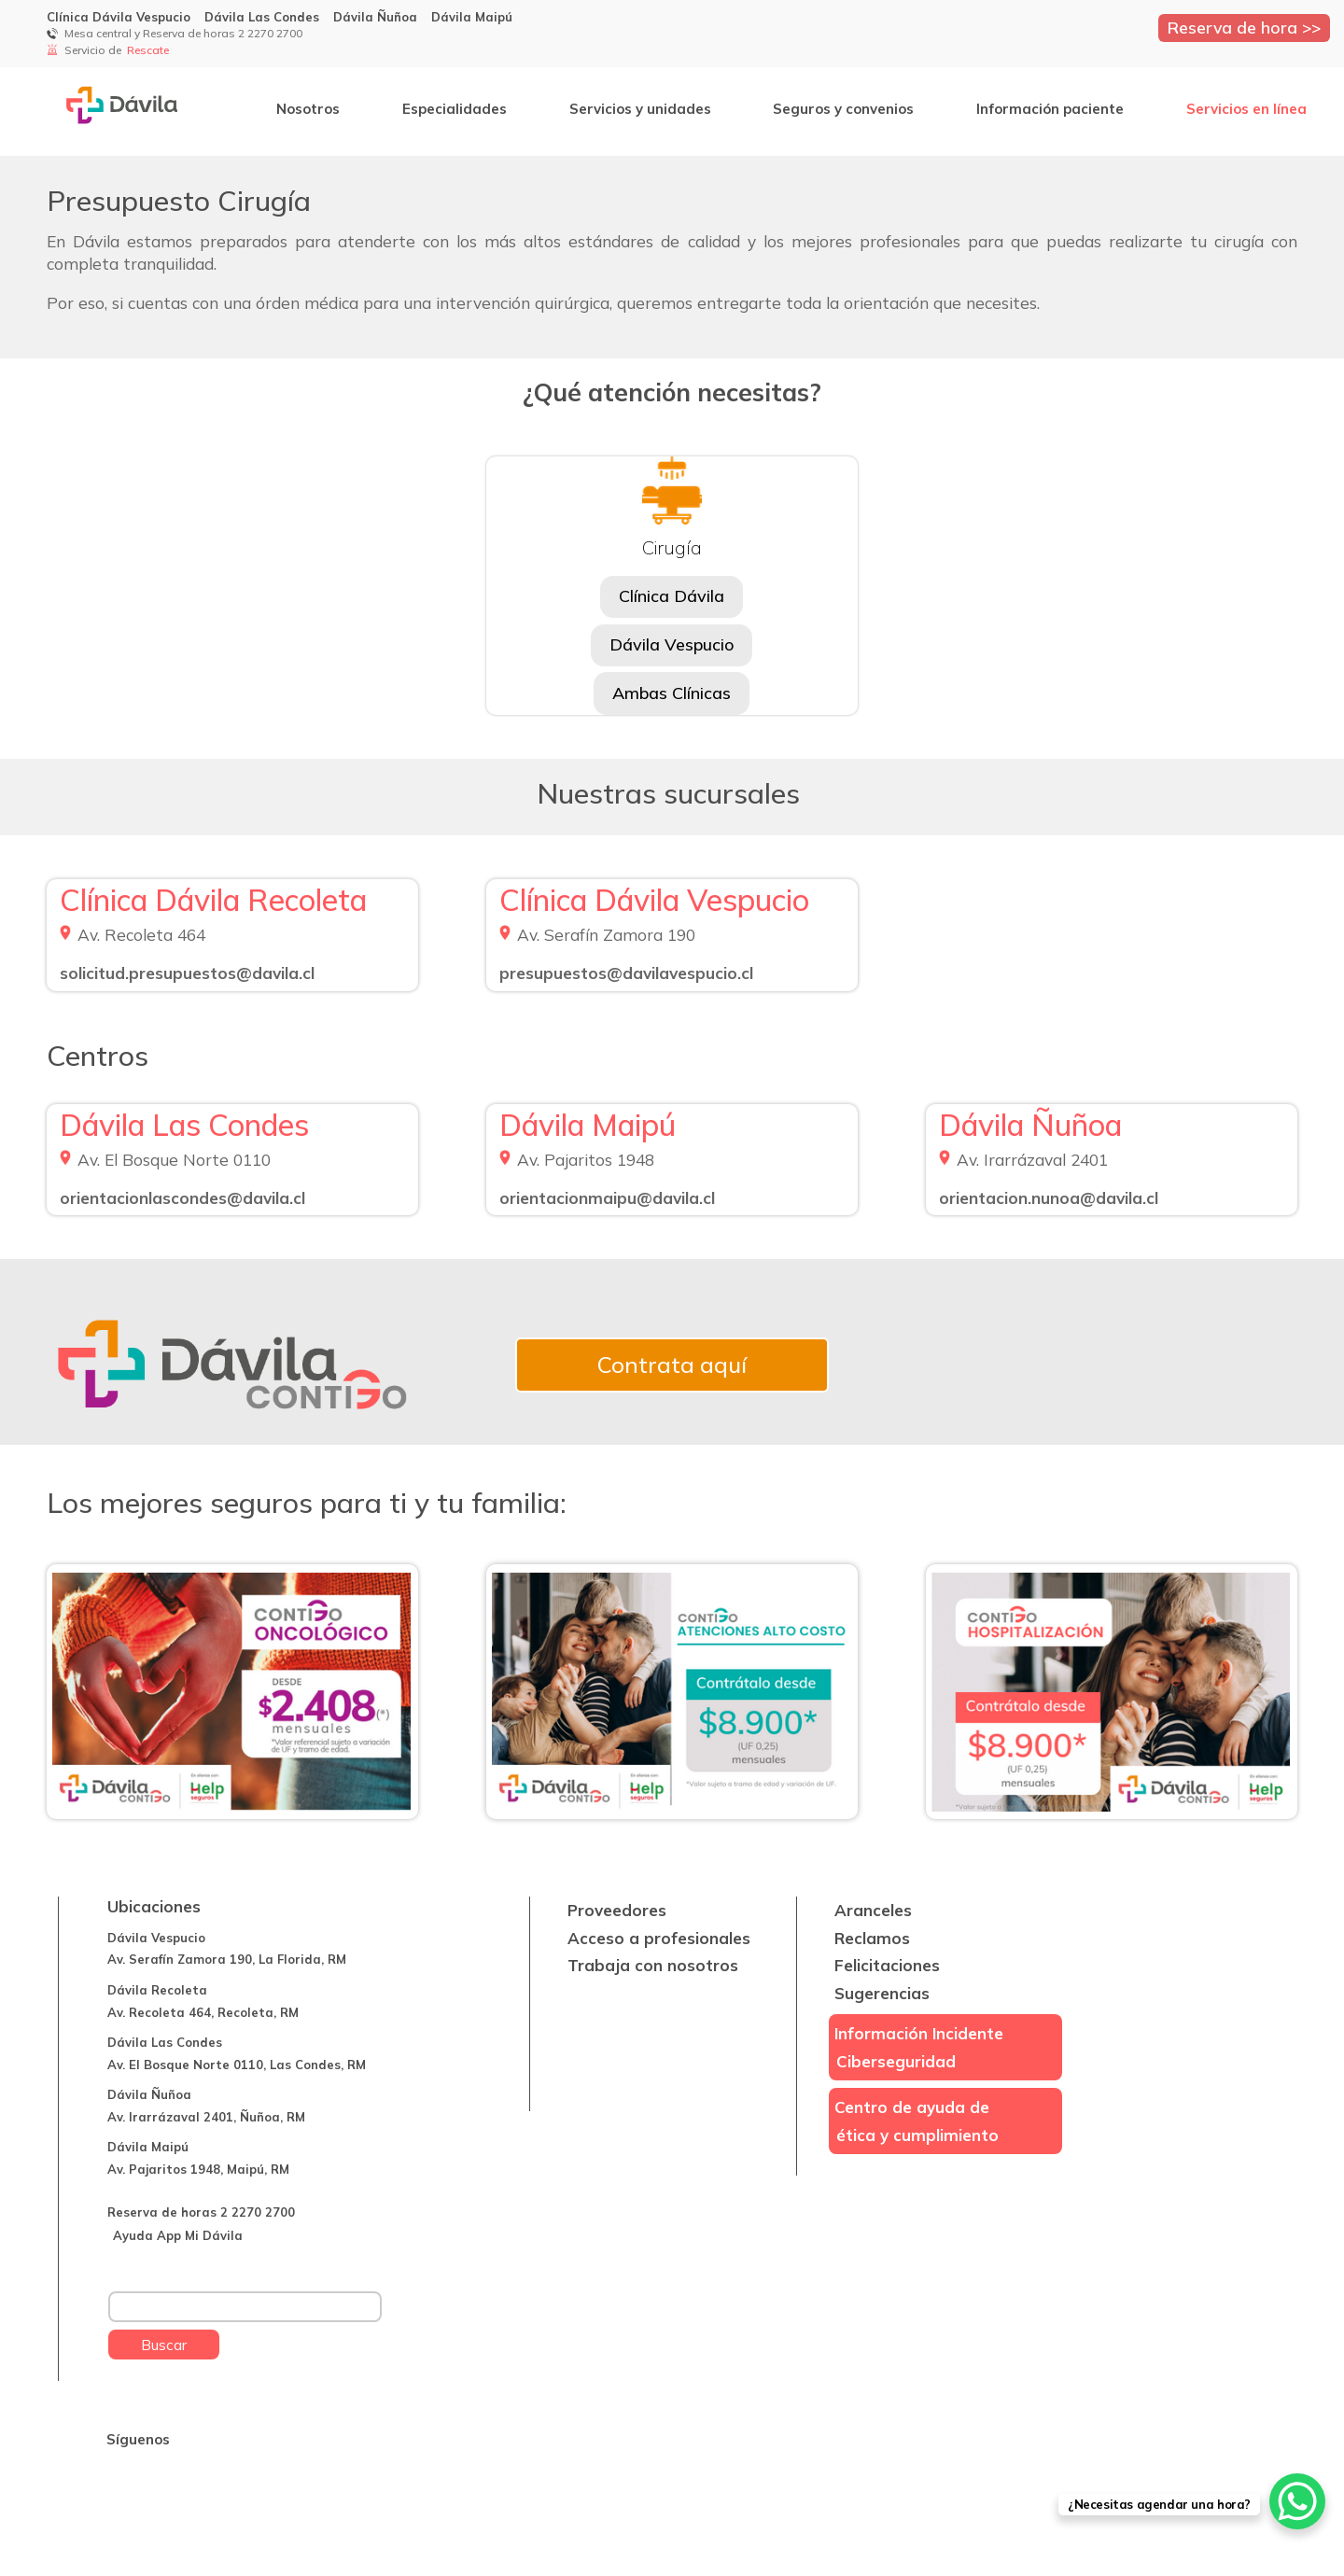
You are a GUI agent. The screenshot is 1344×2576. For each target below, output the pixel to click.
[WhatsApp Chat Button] (1297, 2501)
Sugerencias (882, 1993)
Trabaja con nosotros (652, 1965)
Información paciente (1050, 109)
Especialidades (454, 109)
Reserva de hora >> (1244, 27)
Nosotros (308, 109)
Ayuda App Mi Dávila (178, 2235)
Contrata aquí (672, 1365)
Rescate (149, 50)
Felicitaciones (887, 1965)
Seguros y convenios (843, 109)
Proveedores (616, 1910)
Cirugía (672, 547)
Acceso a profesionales (658, 1938)
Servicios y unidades (640, 109)
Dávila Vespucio (671, 644)
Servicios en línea (1246, 109)
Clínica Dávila (671, 596)
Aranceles (873, 1910)
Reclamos (872, 1938)
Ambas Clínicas (671, 693)
